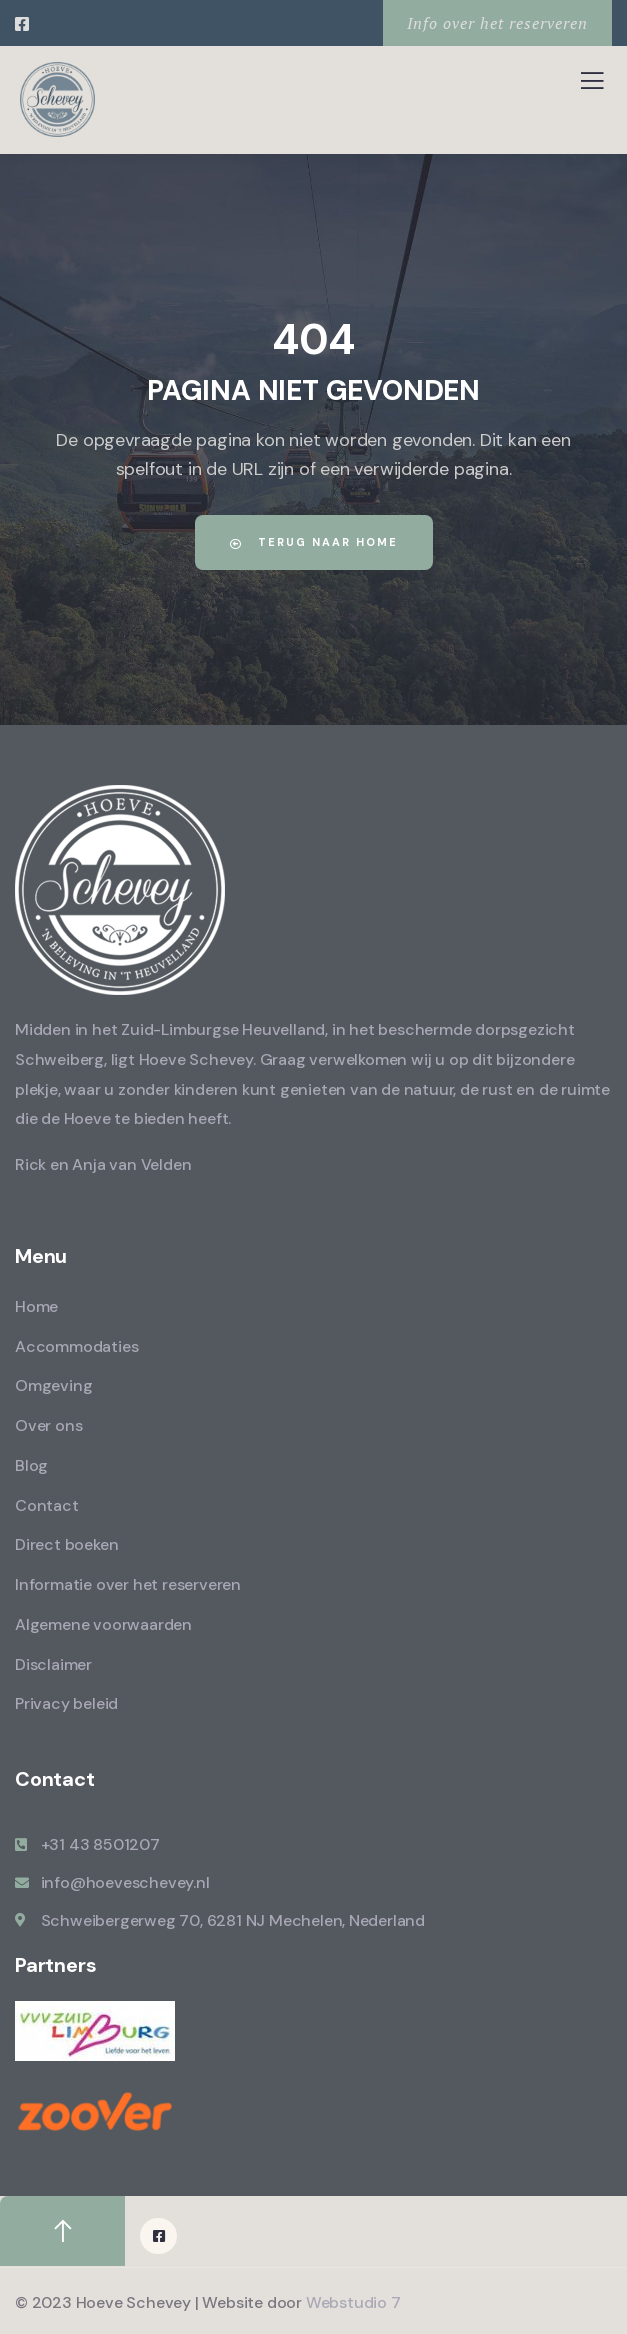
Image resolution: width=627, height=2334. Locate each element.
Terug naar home (314, 542)
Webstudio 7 (353, 2302)
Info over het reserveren (497, 23)
